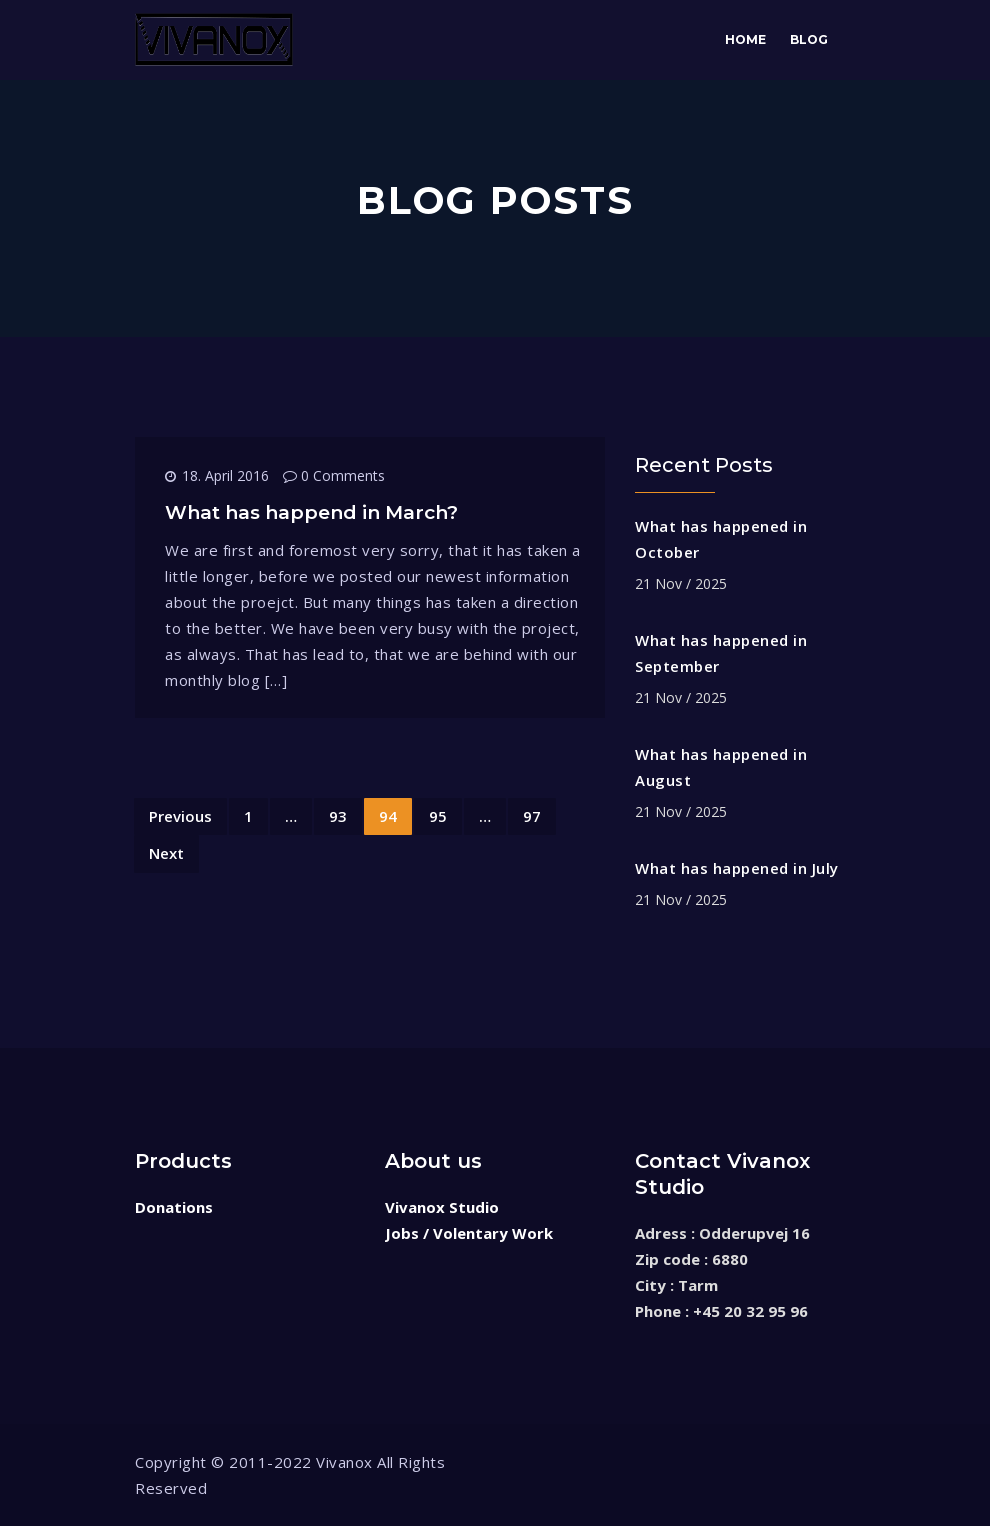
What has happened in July (737, 868)
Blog (809, 39)
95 (438, 816)
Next (166, 853)
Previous (180, 816)
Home (745, 39)
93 (338, 816)
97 (532, 816)
